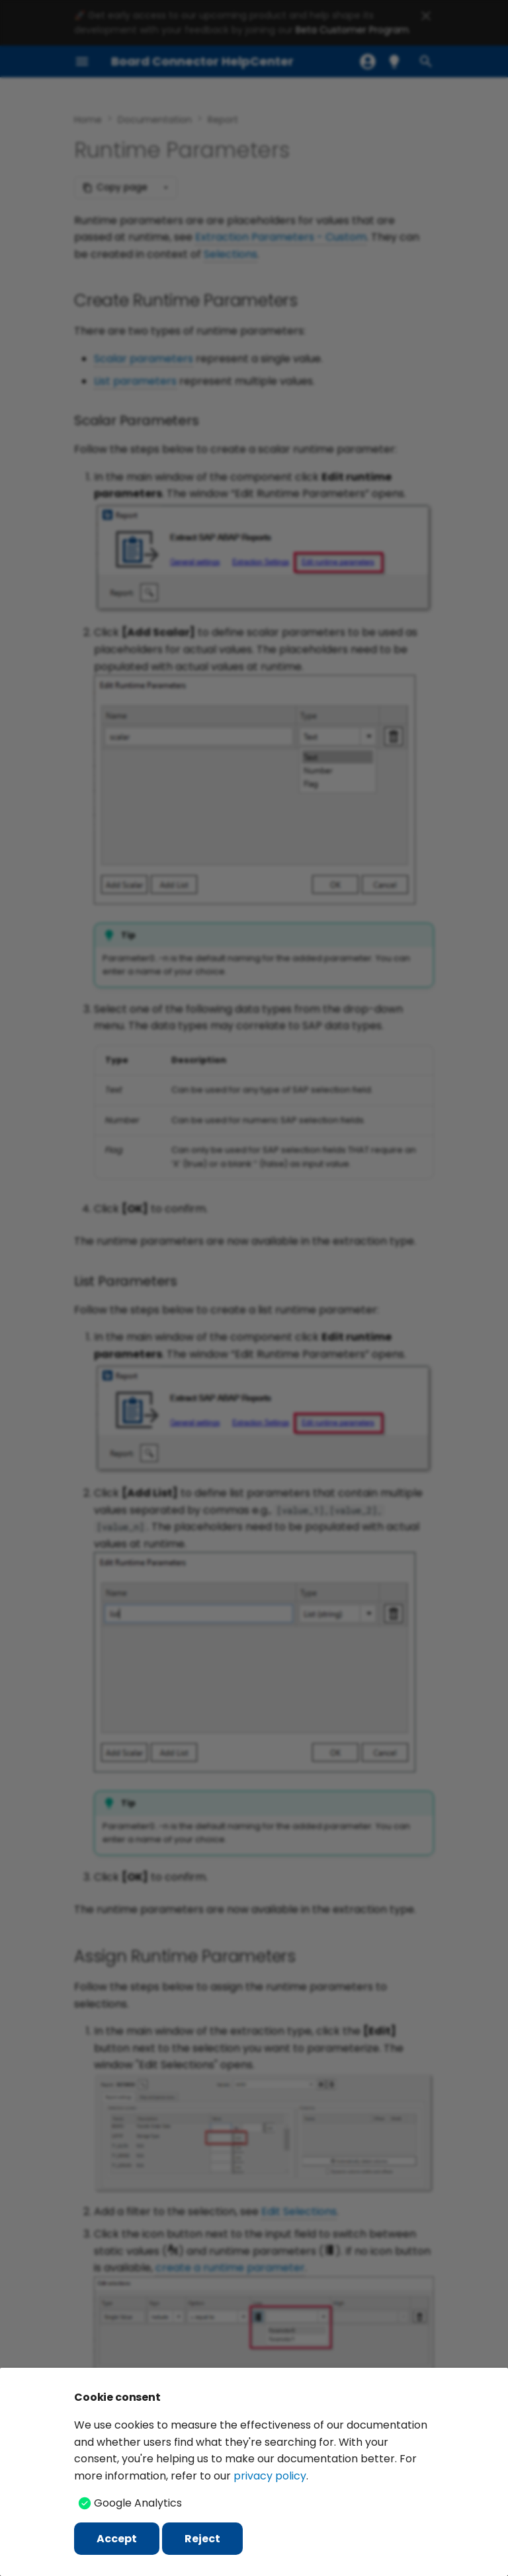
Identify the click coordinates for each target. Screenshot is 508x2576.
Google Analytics (138, 2503)
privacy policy (269, 2475)
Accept (117, 2538)
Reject (202, 2538)
